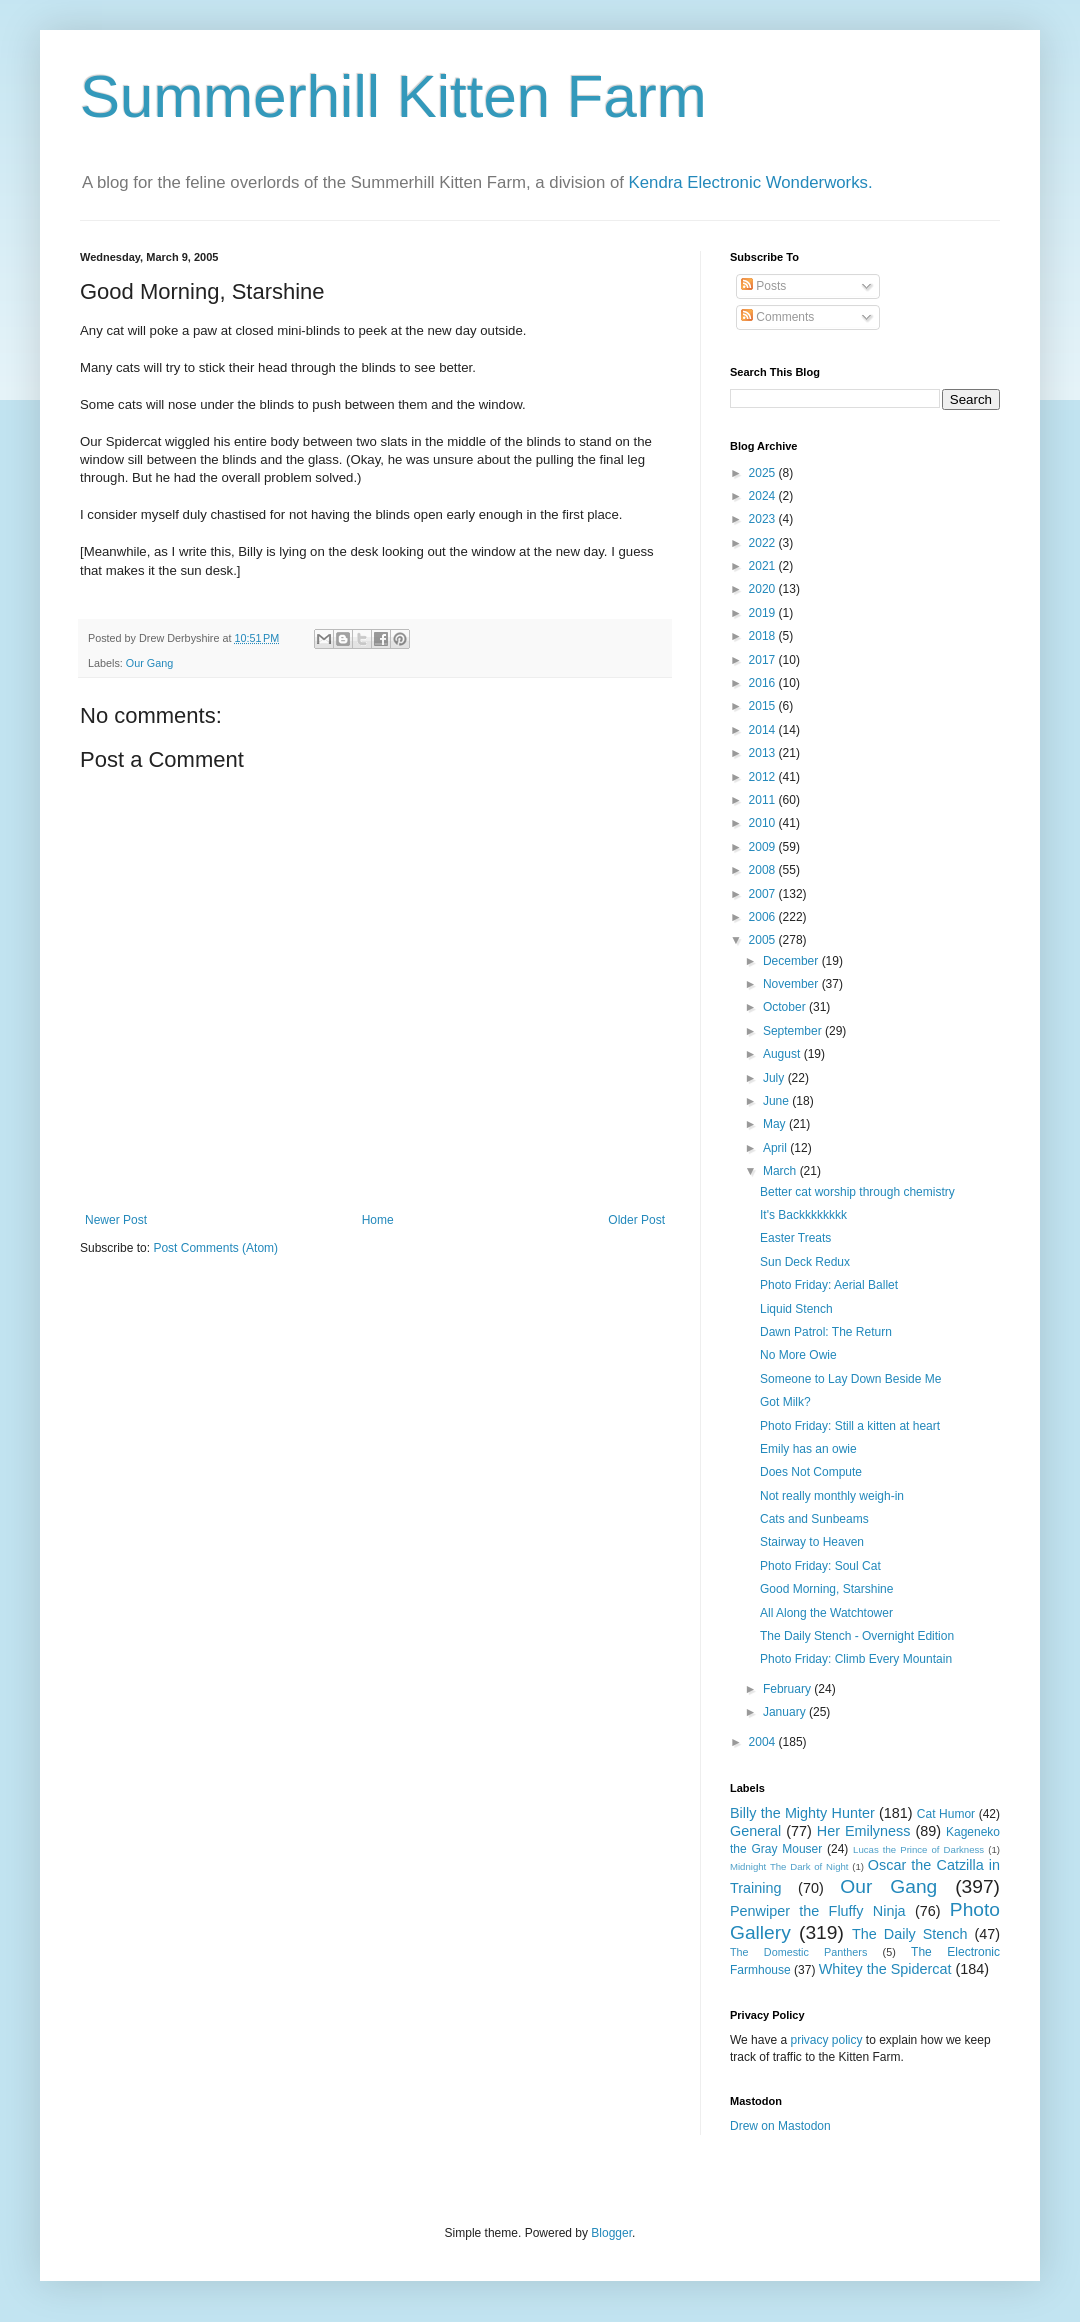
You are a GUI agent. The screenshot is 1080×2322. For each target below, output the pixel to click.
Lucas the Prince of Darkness (918, 1849)
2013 (764, 753)
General (755, 1831)
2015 (764, 706)
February (788, 1689)
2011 (764, 800)
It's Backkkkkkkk (803, 1215)
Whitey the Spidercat (885, 1969)
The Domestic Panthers (798, 1952)
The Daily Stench (909, 1934)
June (777, 1101)
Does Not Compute (811, 1472)
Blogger (611, 2233)
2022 (764, 543)
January (786, 1712)
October (786, 1007)
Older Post (636, 1220)
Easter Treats (795, 1238)
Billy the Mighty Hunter (802, 1813)
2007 (764, 894)
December (792, 961)
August (783, 1054)
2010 (764, 823)
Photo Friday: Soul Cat (820, 1566)
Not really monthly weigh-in (832, 1496)
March (781, 1171)
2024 (764, 496)
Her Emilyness (864, 1831)
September (794, 1031)
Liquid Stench (796, 1309)
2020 (764, 589)
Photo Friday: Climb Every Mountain (856, 1659)
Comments (777, 317)
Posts (763, 286)
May (776, 1124)
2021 (764, 566)
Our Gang (149, 663)
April (776, 1148)
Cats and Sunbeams (814, 1519)
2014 (764, 730)
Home (378, 1220)
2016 (764, 683)
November (792, 984)
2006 (764, 917)
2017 (764, 660)
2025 (764, 473)
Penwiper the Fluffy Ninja (818, 1911)
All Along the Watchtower (826, 1613)
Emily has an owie (808, 1449)
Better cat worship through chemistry (857, 1192)
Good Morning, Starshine (826, 1589)
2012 (764, 777)
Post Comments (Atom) (215, 1248)
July (775, 1078)
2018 (764, 636)
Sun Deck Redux (805, 1262)
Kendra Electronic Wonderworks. (751, 182)
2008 (764, 870)
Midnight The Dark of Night (789, 1866)
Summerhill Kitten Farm (393, 96)
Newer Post (116, 1220)
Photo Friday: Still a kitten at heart (850, 1426)
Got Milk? (785, 1402)
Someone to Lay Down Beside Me (850, 1379)
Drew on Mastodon (780, 2126)
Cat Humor (946, 1814)
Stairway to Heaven (812, 1542)
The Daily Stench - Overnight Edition (857, 1636)
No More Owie (798, 1355)
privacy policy (826, 2040)
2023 (764, 519)
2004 (764, 1742)
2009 (764, 847)
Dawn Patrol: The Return (826, 1332)
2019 (764, 613)
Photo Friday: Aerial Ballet (829, 1285)
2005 (764, 940)
